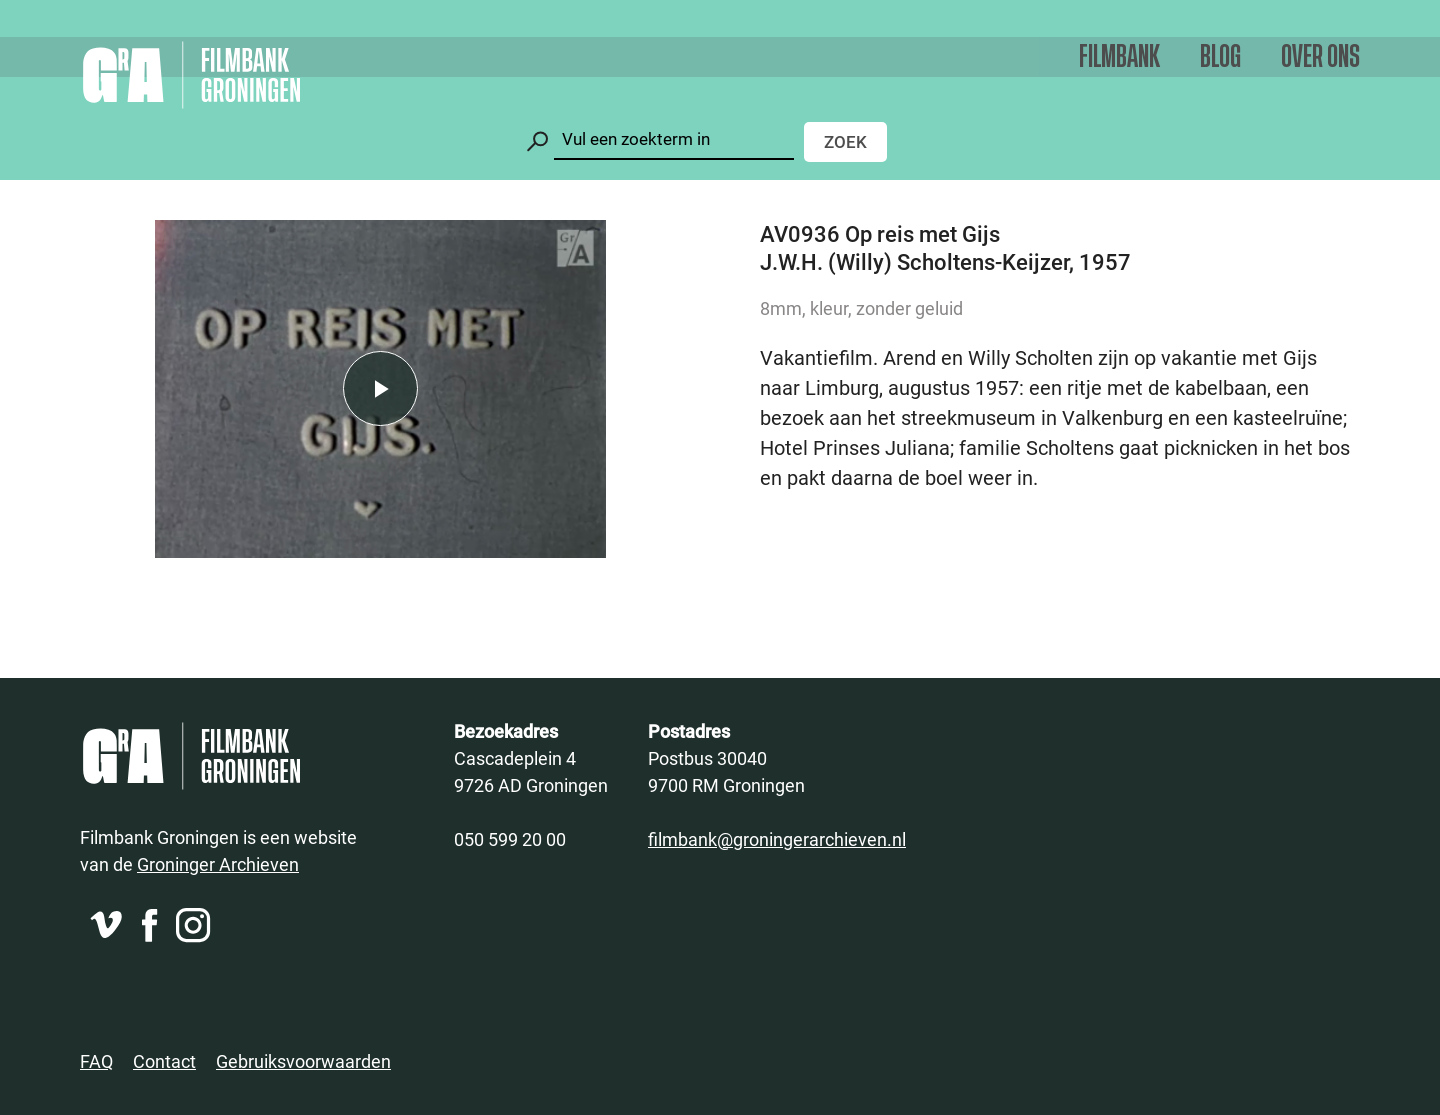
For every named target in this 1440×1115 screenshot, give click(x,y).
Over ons (1320, 57)
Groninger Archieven (218, 864)
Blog (1220, 57)
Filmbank (1119, 57)
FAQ (96, 1061)
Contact (164, 1061)
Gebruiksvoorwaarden (303, 1061)
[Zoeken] (674, 139)
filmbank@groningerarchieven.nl (777, 839)
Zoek (845, 141)
